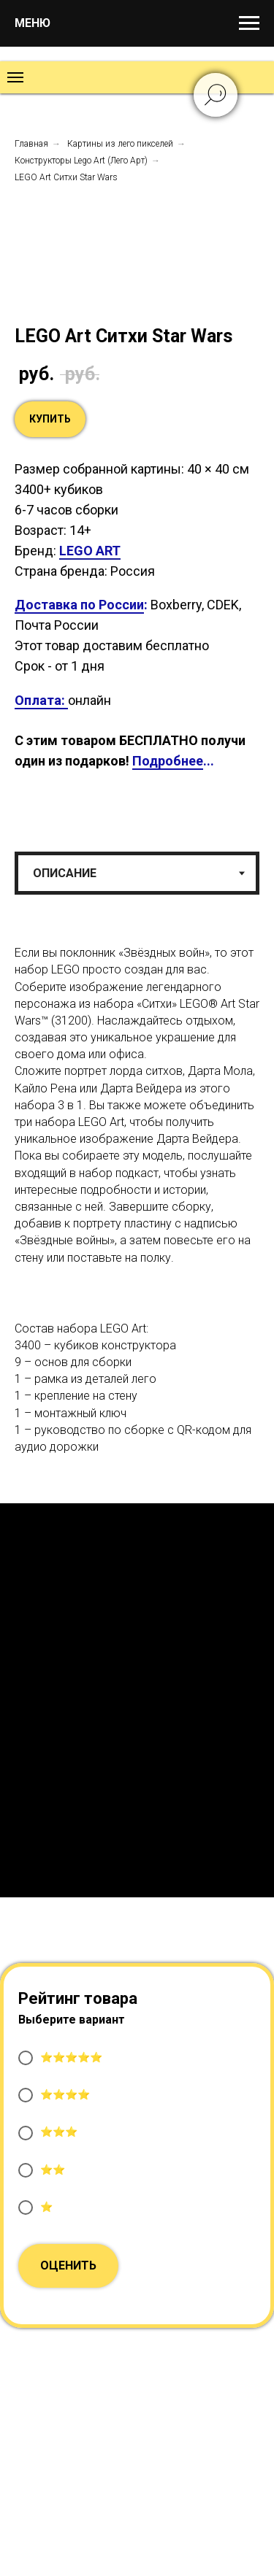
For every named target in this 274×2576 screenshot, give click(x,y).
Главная (31, 144)
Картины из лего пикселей (120, 144)
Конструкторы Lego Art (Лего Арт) (81, 160)
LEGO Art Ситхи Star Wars (66, 177)
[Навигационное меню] (249, 23)
